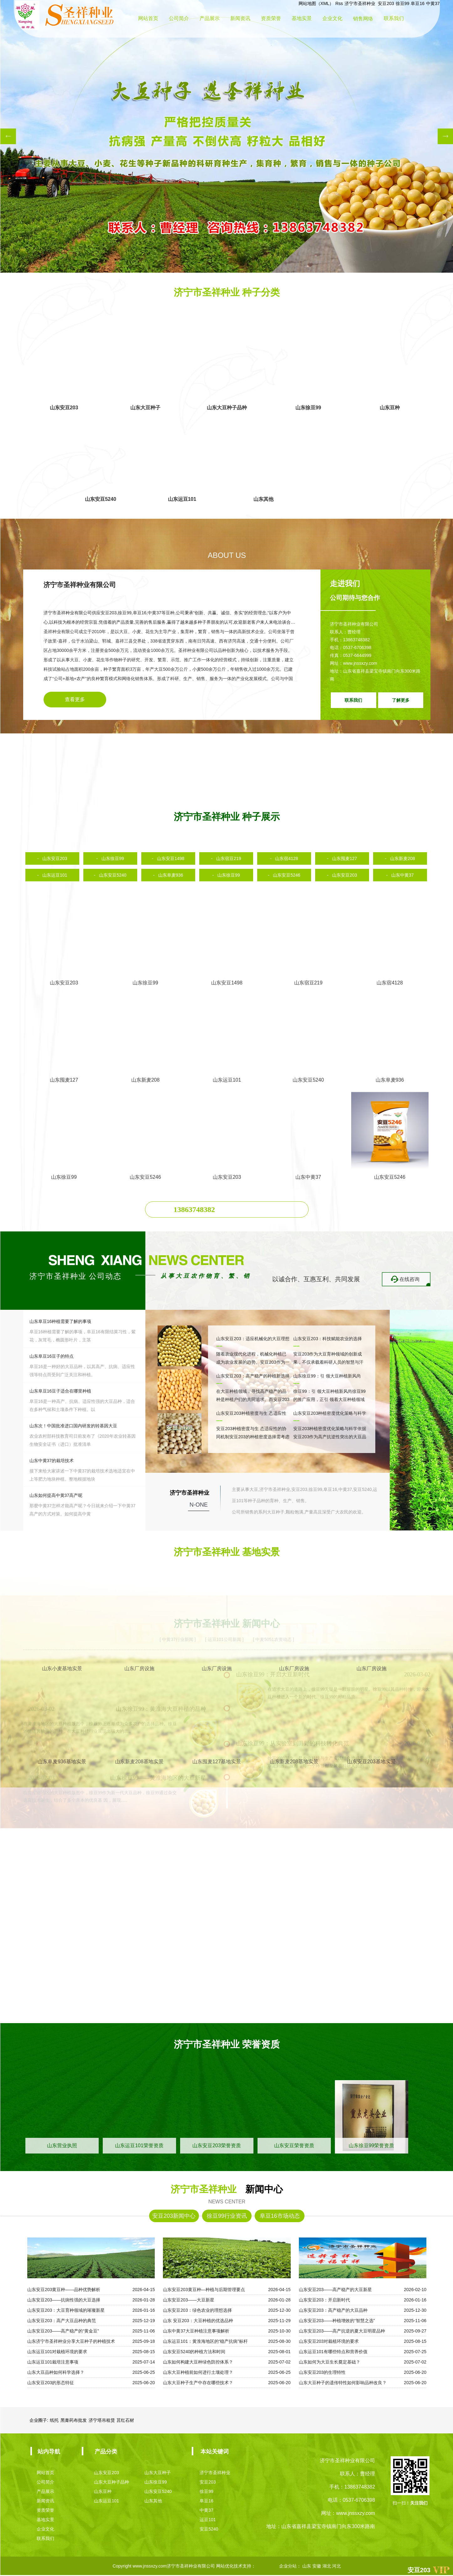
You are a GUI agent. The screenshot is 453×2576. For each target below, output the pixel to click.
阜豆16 (417, 3)
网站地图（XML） (316, 3)
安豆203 (386, 3)
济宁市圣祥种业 (361, 3)
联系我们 (394, 18)
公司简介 (179, 18)
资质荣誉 (271, 18)
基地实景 (302, 18)
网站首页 (148, 18)
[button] (8, 136)
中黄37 (433, 3)
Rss (339, 3)
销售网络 (363, 18)
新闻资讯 (240, 18)
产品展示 (210, 18)
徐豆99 (402, 3)
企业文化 (332, 18)
